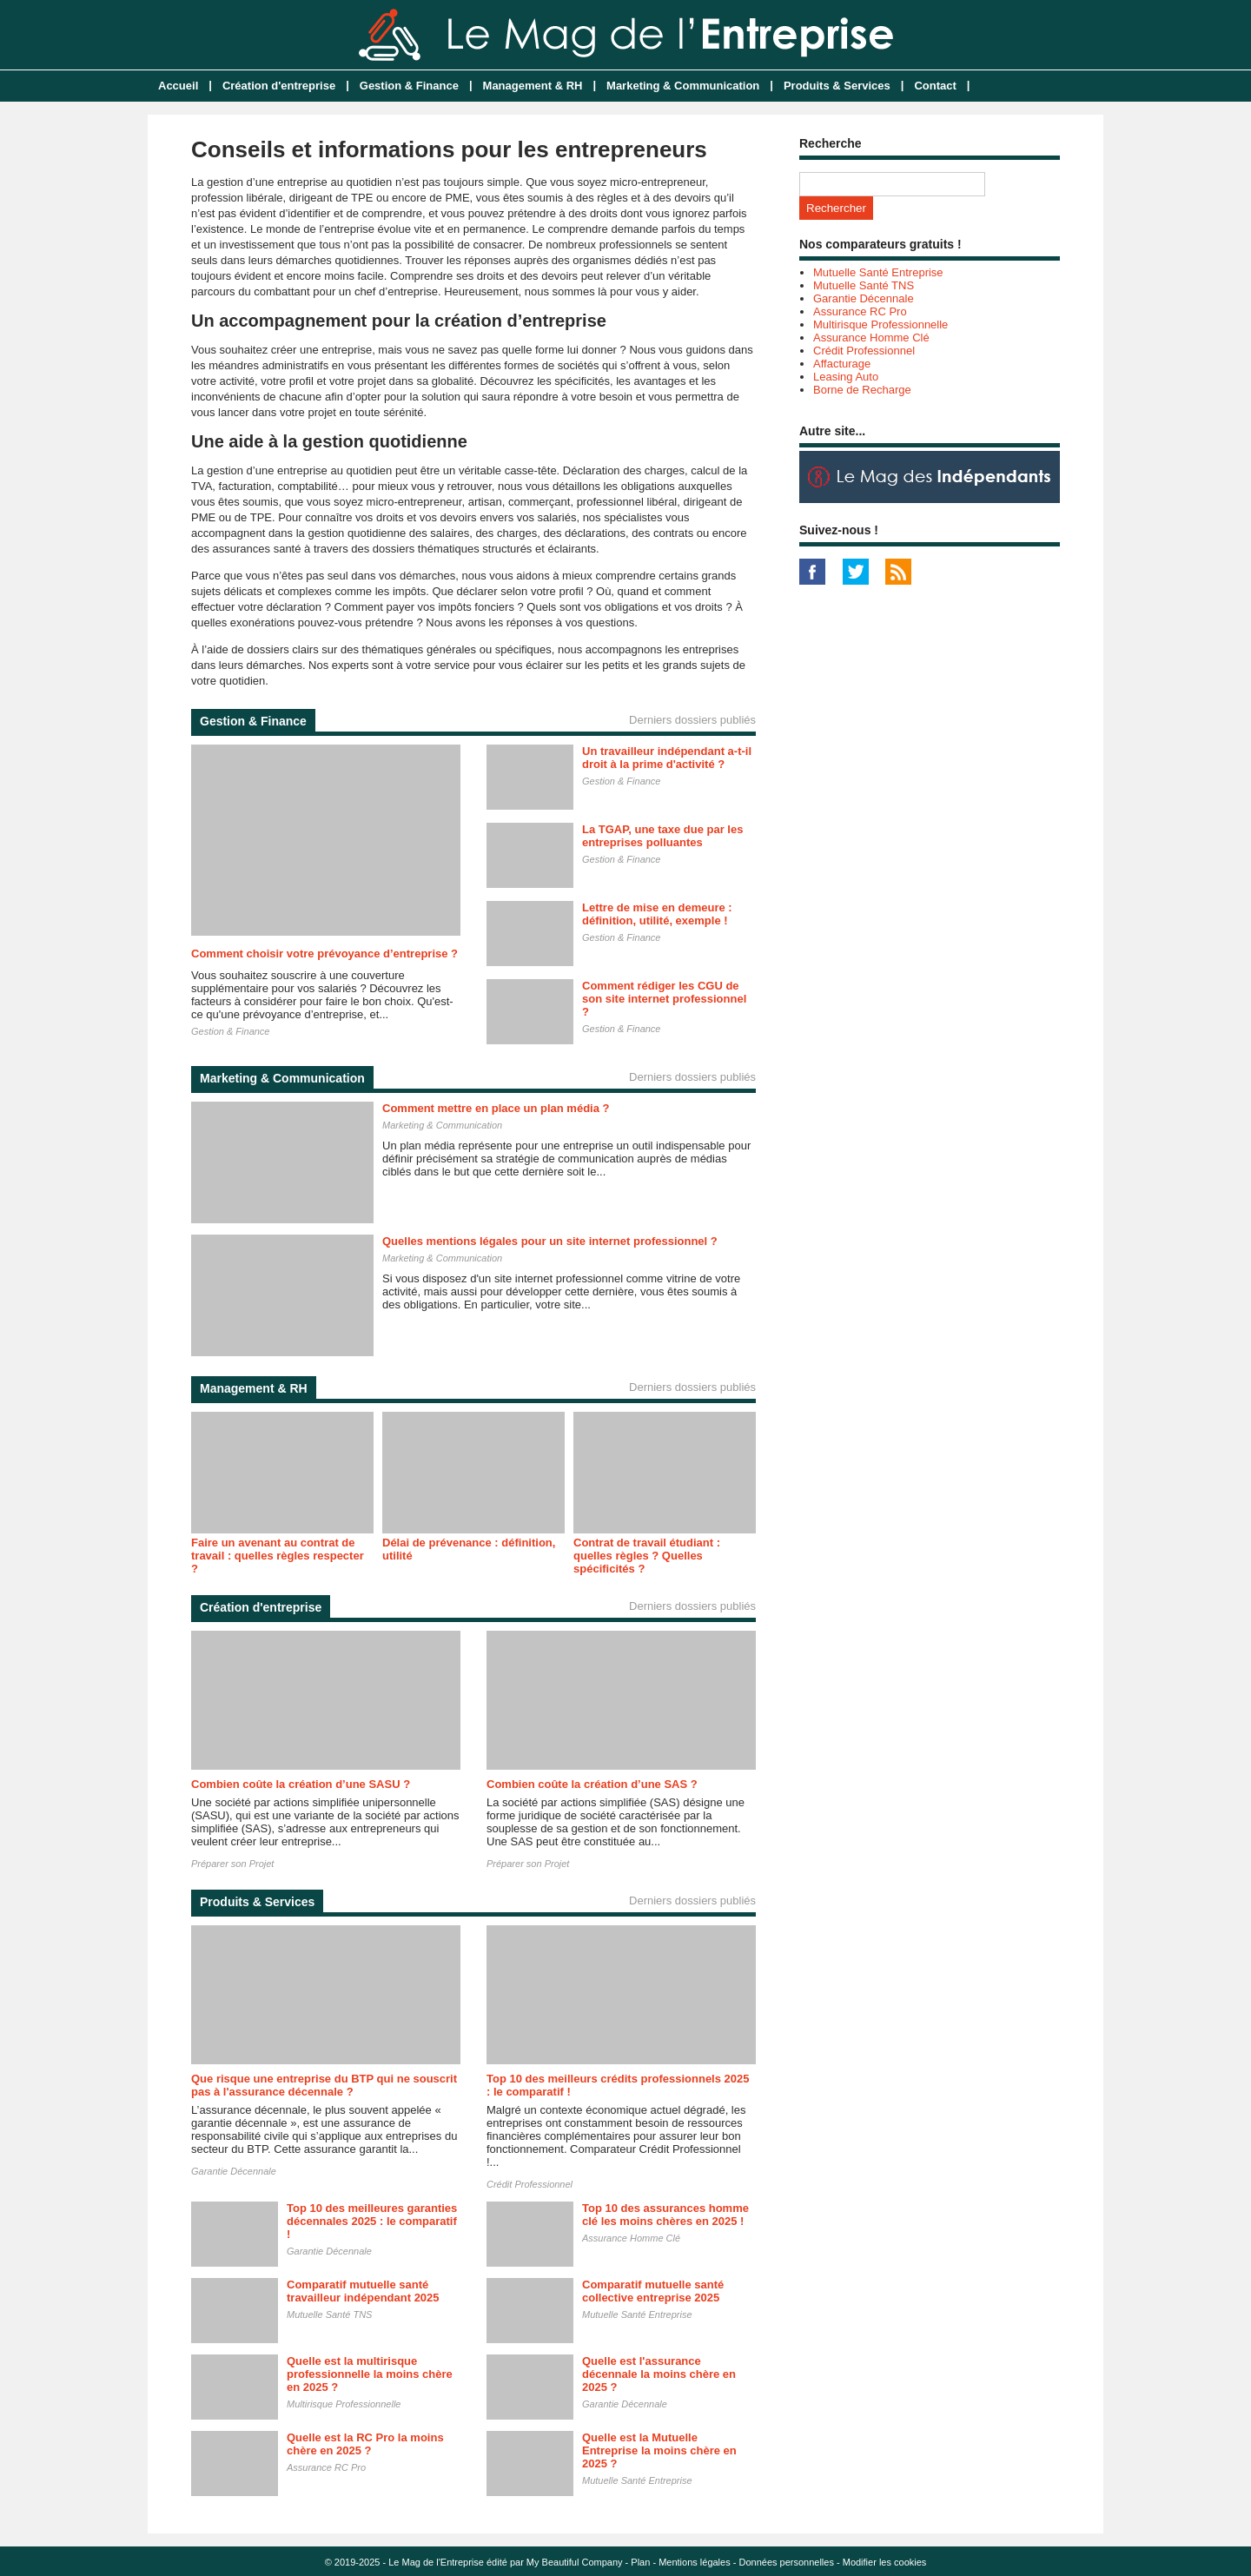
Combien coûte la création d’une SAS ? (592, 1784)
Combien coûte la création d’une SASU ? (300, 1784)
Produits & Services (837, 85)
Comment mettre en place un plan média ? (496, 1108)
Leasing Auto (845, 376)
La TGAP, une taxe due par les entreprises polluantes (662, 836)
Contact (935, 85)
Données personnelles (785, 2562)
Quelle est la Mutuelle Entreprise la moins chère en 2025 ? (659, 2450)
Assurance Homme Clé (631, 2238)
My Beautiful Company (574, 2562)
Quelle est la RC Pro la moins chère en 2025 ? (365, 2444)
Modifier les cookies (885, 2562)
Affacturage (841, 363)
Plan (640, 2562)
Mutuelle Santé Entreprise (637, 2314)
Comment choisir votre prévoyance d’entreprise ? (324, 953)
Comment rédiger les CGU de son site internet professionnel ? (664, 998)
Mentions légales (695, 2562)
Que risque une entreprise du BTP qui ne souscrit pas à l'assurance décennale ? (324, 2085)
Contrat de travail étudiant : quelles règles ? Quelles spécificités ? (646, 1555)
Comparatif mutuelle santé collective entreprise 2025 (653, 2291)
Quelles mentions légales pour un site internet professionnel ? (550, 1241)
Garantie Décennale (233, 2171)
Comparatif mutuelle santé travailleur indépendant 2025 (363, 2291)
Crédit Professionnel (529, 2184)
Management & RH (533, 85)
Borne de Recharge (862, 389)
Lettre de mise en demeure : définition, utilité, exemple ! (657, 914)
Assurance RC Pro (326, 2467)
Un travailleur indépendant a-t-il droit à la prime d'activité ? (666, 758)
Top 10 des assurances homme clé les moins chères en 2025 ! (665, 2215)
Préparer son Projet (232, 1863)
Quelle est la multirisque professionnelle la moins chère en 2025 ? (370, 2374)
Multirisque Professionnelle (343, 2404)
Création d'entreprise (278, 85)
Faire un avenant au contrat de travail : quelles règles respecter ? (277, 1555)
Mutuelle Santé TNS (329, 2314)
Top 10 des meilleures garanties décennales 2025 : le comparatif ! (372, 2221)
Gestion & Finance (409, 85)
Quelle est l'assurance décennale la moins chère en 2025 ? (659, 2374)
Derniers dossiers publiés (692, 719)
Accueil (178, 85)
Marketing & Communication (682, 85)
